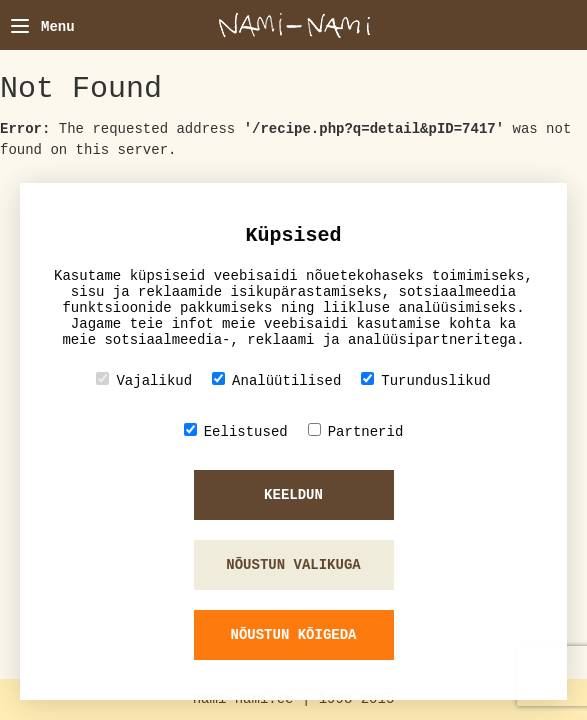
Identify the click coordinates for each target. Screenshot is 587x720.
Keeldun (293, 495)
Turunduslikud (425, 380)
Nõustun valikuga (293, 565)
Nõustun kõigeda (293, 635)
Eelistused (236, 431)
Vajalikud (144, 380)
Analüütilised (276, 380)
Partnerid (356, 431)
